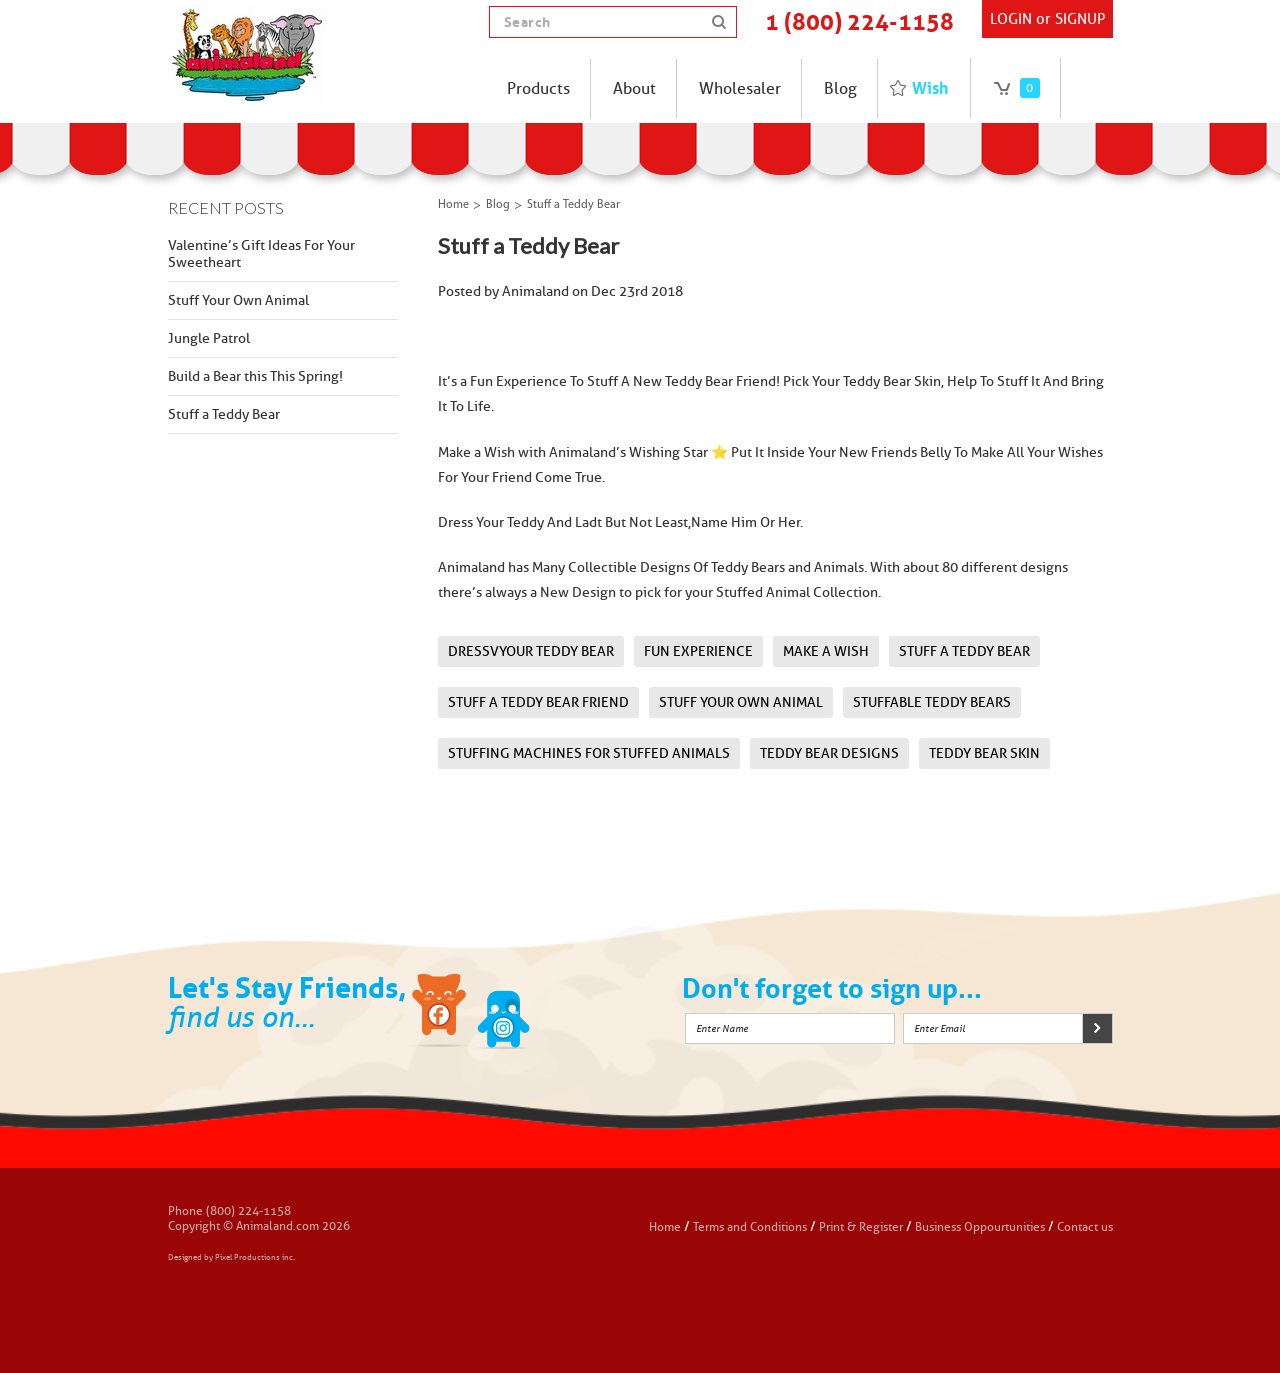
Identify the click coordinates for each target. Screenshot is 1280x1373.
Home (453, 205)
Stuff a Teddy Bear (224, 414)
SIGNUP (1080, 19)
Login (1011, 19)
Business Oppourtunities (980, 1226)
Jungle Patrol (209, 338)
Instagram (567, 1014)
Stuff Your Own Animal (238, 300)
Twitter (504, 1014)
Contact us (1085, 1226)
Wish (930, 88)
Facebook (441, 1014)
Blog (498, 205)
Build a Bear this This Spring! (255, 376)
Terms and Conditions (751, 1226)
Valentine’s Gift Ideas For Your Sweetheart (261, 254)
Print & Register (861, 1226)
